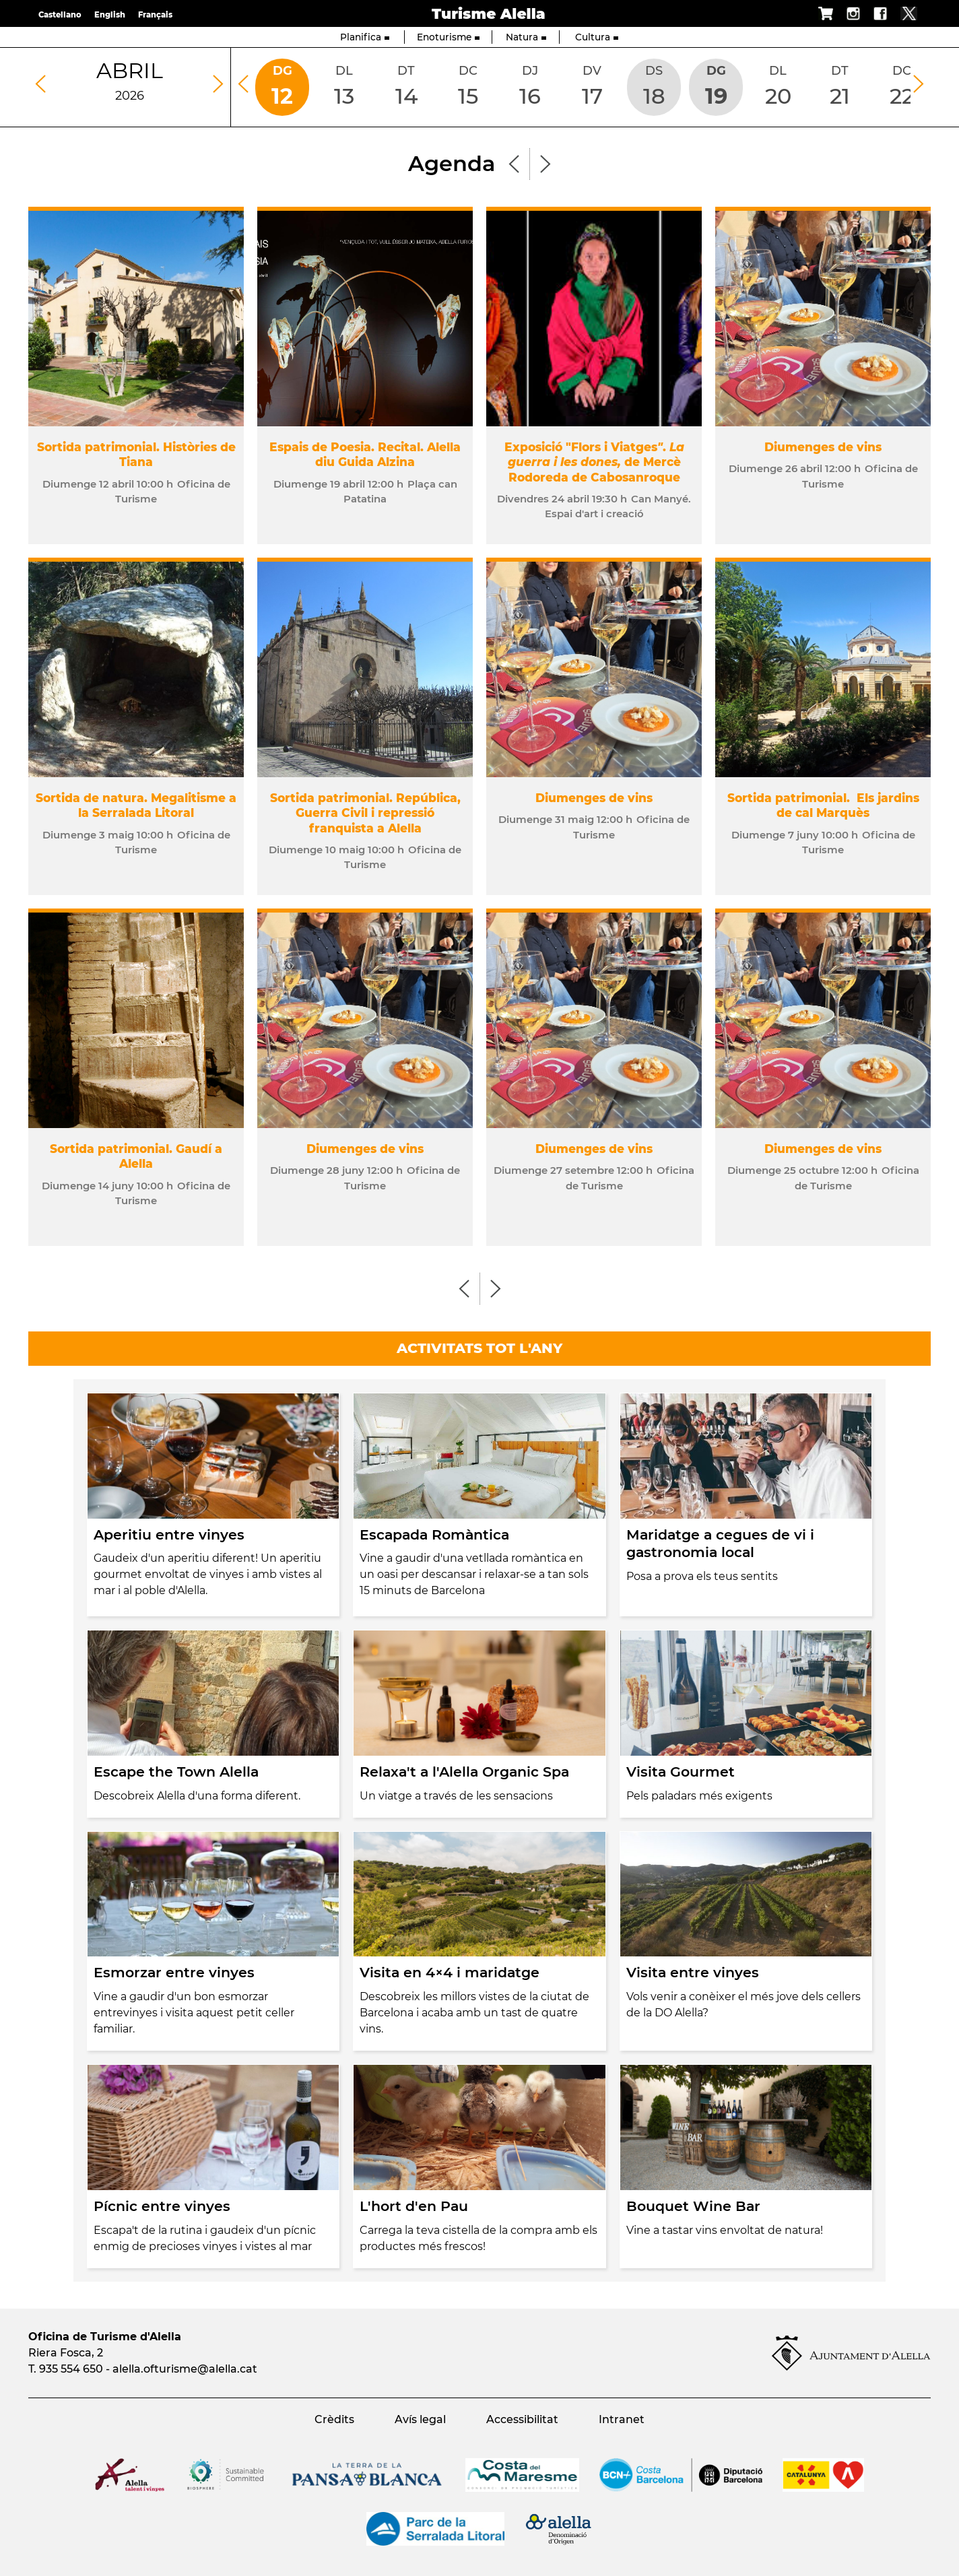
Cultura (596, 37)
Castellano (59, 15)
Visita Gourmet (680, 1771)
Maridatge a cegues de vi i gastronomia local (720, 1543)
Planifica (364, 37)
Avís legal (420, 2419)
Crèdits (334, 2419)
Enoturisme (448, 37)
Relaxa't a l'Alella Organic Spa (464, 1771)
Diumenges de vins (823, 447)
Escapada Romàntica (434, 1534)
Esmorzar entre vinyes (174, 1972)
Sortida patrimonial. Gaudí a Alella (136, 1156)
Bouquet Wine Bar (693, 2206)
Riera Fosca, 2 (65, 2352)
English (109, 15)
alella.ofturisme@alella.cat (184, 2369)
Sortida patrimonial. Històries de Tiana (136, 454)
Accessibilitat (522, 2419)
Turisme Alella (488, 13)
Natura (526, 37)
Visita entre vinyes (692, 1972)
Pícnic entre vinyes (162, 2206)
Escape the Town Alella (176, 1771)
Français (155, 15)
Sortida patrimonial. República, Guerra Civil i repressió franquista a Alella (365, 813)
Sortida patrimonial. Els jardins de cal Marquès (823, 805)
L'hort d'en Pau (414, 2206)
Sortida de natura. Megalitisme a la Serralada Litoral (136, 805)
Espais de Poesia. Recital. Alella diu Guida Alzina (365, 454)
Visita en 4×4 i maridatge (449, 1972)
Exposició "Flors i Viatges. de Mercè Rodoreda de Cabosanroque (594, 462)
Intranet (621, 2419)
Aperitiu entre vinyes (169, 1534)
